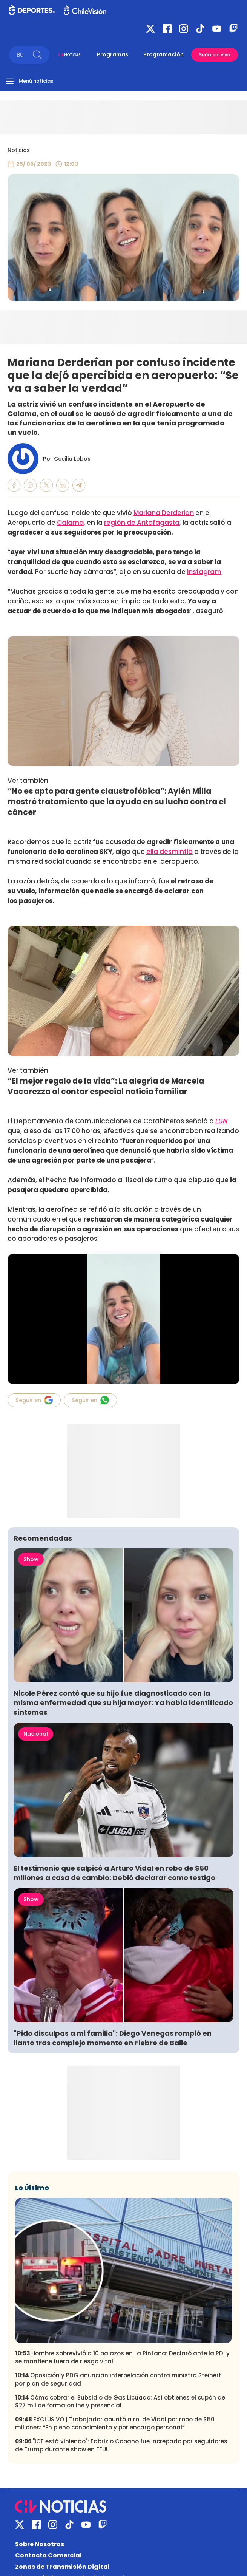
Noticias (19, 150)
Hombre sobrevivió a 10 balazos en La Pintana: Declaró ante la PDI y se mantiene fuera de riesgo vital (122, 2357)
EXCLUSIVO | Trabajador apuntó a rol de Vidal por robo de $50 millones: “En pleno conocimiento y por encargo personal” (115, 2423)
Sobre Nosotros (39, 2544)
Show (30, 1559)
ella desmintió (169, 851)
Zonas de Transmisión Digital (62, 2566)
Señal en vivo (214, 54)
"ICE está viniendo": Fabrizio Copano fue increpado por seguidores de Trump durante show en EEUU (121, 2445)
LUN (221, 1121)
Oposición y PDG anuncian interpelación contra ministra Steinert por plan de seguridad (118, 2379)
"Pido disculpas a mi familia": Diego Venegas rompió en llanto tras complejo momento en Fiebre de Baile (113, 2038)
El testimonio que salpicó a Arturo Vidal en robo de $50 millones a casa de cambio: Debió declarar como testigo (115, 1872)
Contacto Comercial (48, 2555)
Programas (112, 54)
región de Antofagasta (141, 522)
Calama (70, 522)
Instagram (204, 571)
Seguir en (34, 1400)
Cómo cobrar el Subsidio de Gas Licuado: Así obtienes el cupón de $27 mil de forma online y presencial (120, 2401)
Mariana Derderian (163, 512)
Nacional (35, 1734)
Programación (163, 54)
